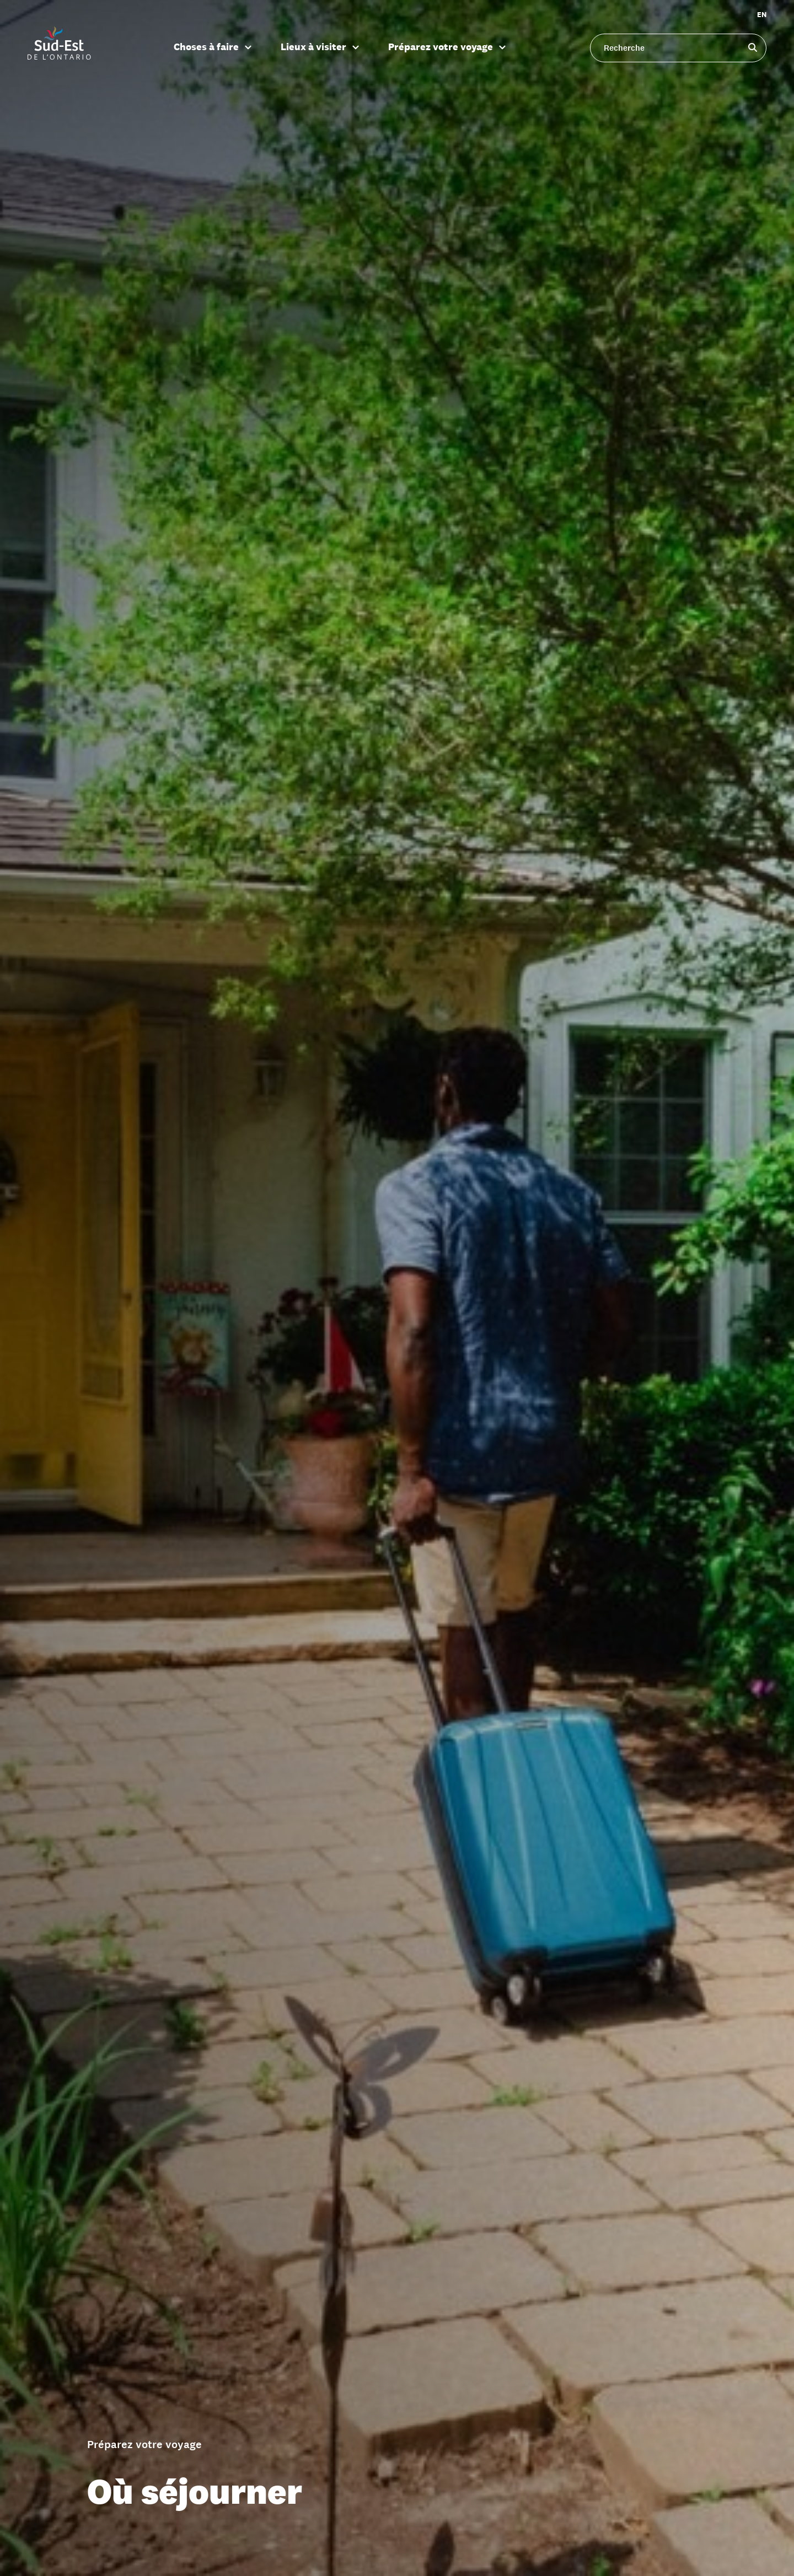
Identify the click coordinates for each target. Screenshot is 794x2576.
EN (761, 14)
